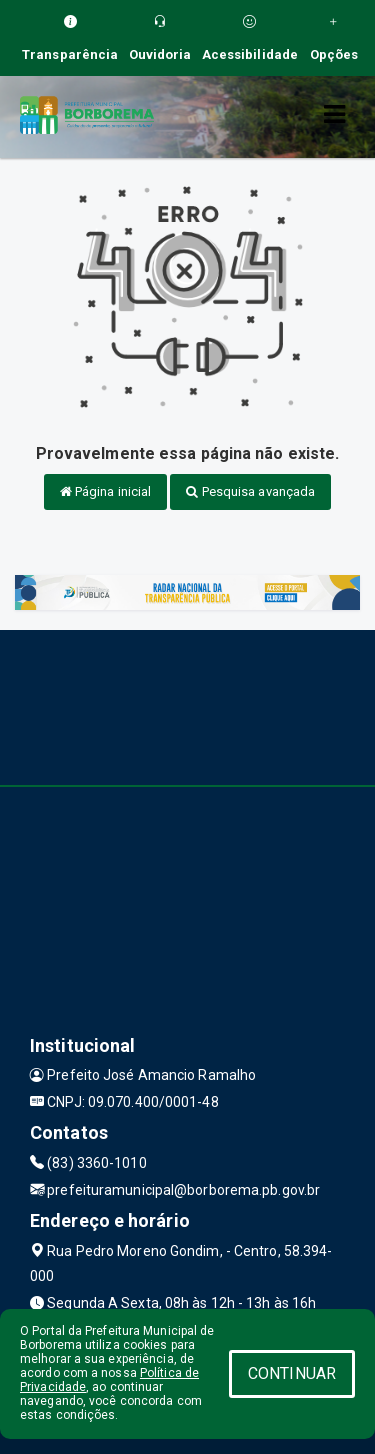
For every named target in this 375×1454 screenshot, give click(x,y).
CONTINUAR (292, 1373)
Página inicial (106, 491)
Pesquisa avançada (250, 491)
